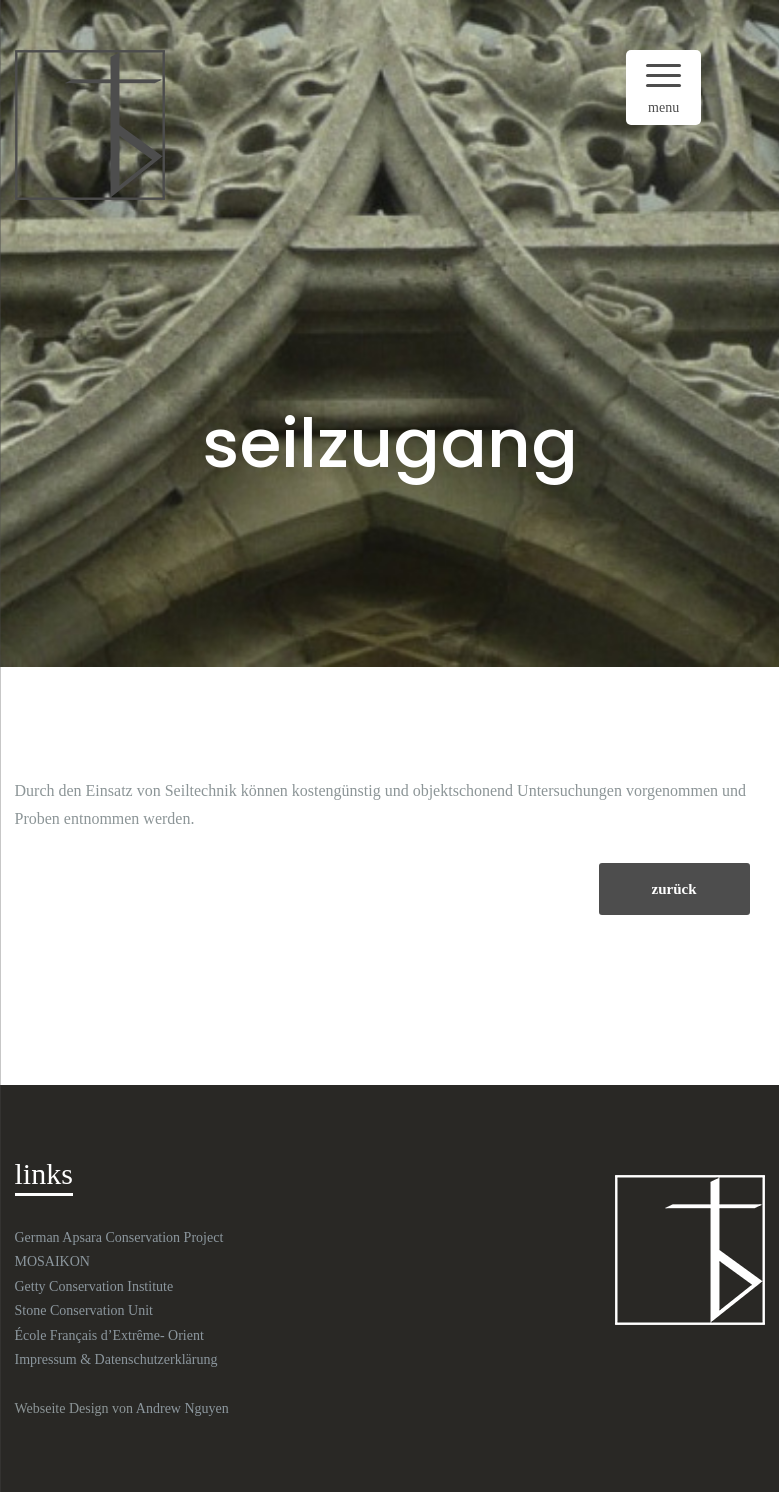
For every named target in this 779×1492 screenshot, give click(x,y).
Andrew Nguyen (182, 1408)
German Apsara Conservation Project (119, 1237)
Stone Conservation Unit (84, 1310)
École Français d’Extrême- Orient (109, 1335)
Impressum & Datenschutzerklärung (116, 1359)
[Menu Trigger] (663, 87)
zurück (674, 889)
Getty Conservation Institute (94, 1286)
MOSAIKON (52, 1261)
